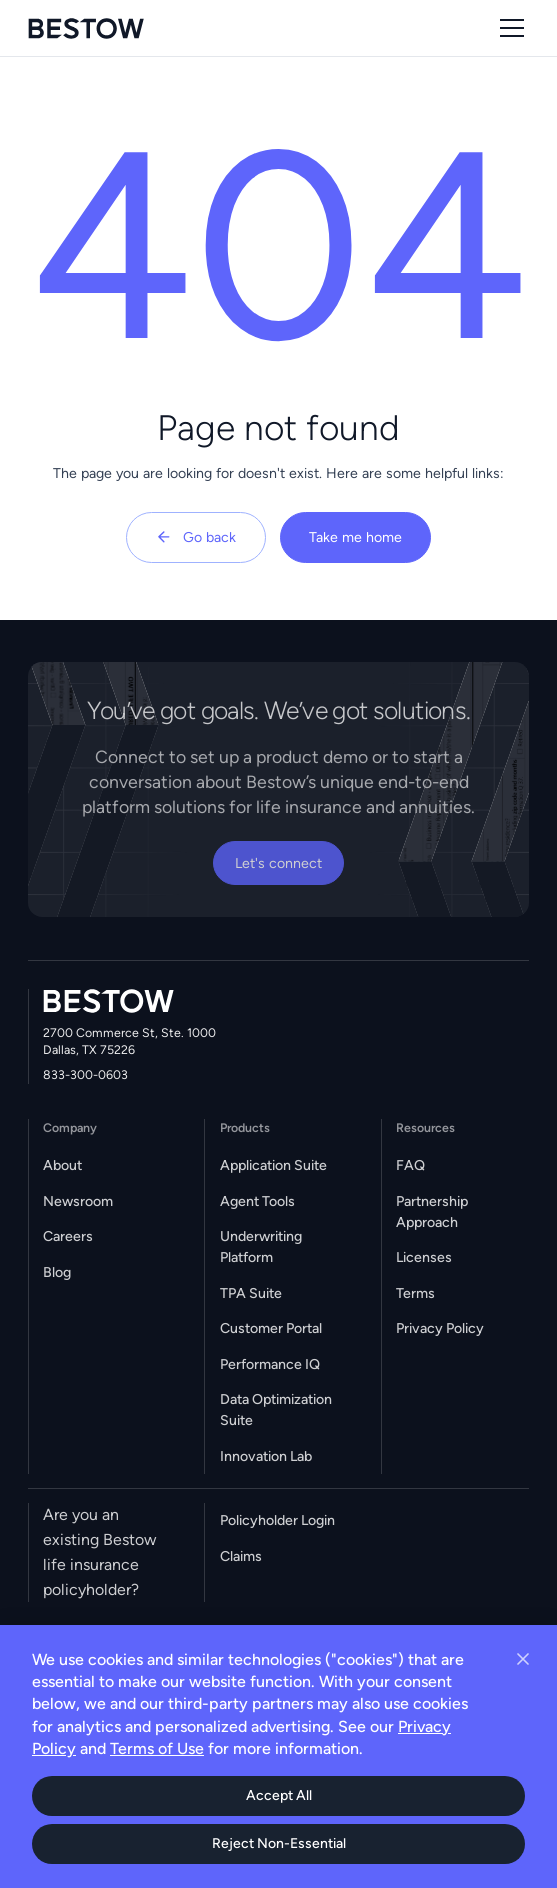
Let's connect (278, 863)
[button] (508, 28)
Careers (68, 1236)
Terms (415, 1293)
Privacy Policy (440, 1328)
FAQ (410, 1165)
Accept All (279, 1795)
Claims (241, 1556)
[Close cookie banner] (523, 1659)
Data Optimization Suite (276, 1410)
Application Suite (273, 1165)
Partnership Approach (432, 1212)
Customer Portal (271, 1328)
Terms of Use (157, 1748)
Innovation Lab (266, 1456)
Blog (57, 1272)
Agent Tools (257, 1201)
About (62, 1165)
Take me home (355, 537)
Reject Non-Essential (279, 1843)
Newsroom (78, 1201)
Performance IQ (270, 1364)
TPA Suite (251, 1293)
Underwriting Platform (261, 1247)
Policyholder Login (277, 1520)
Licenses (424, 1257)
